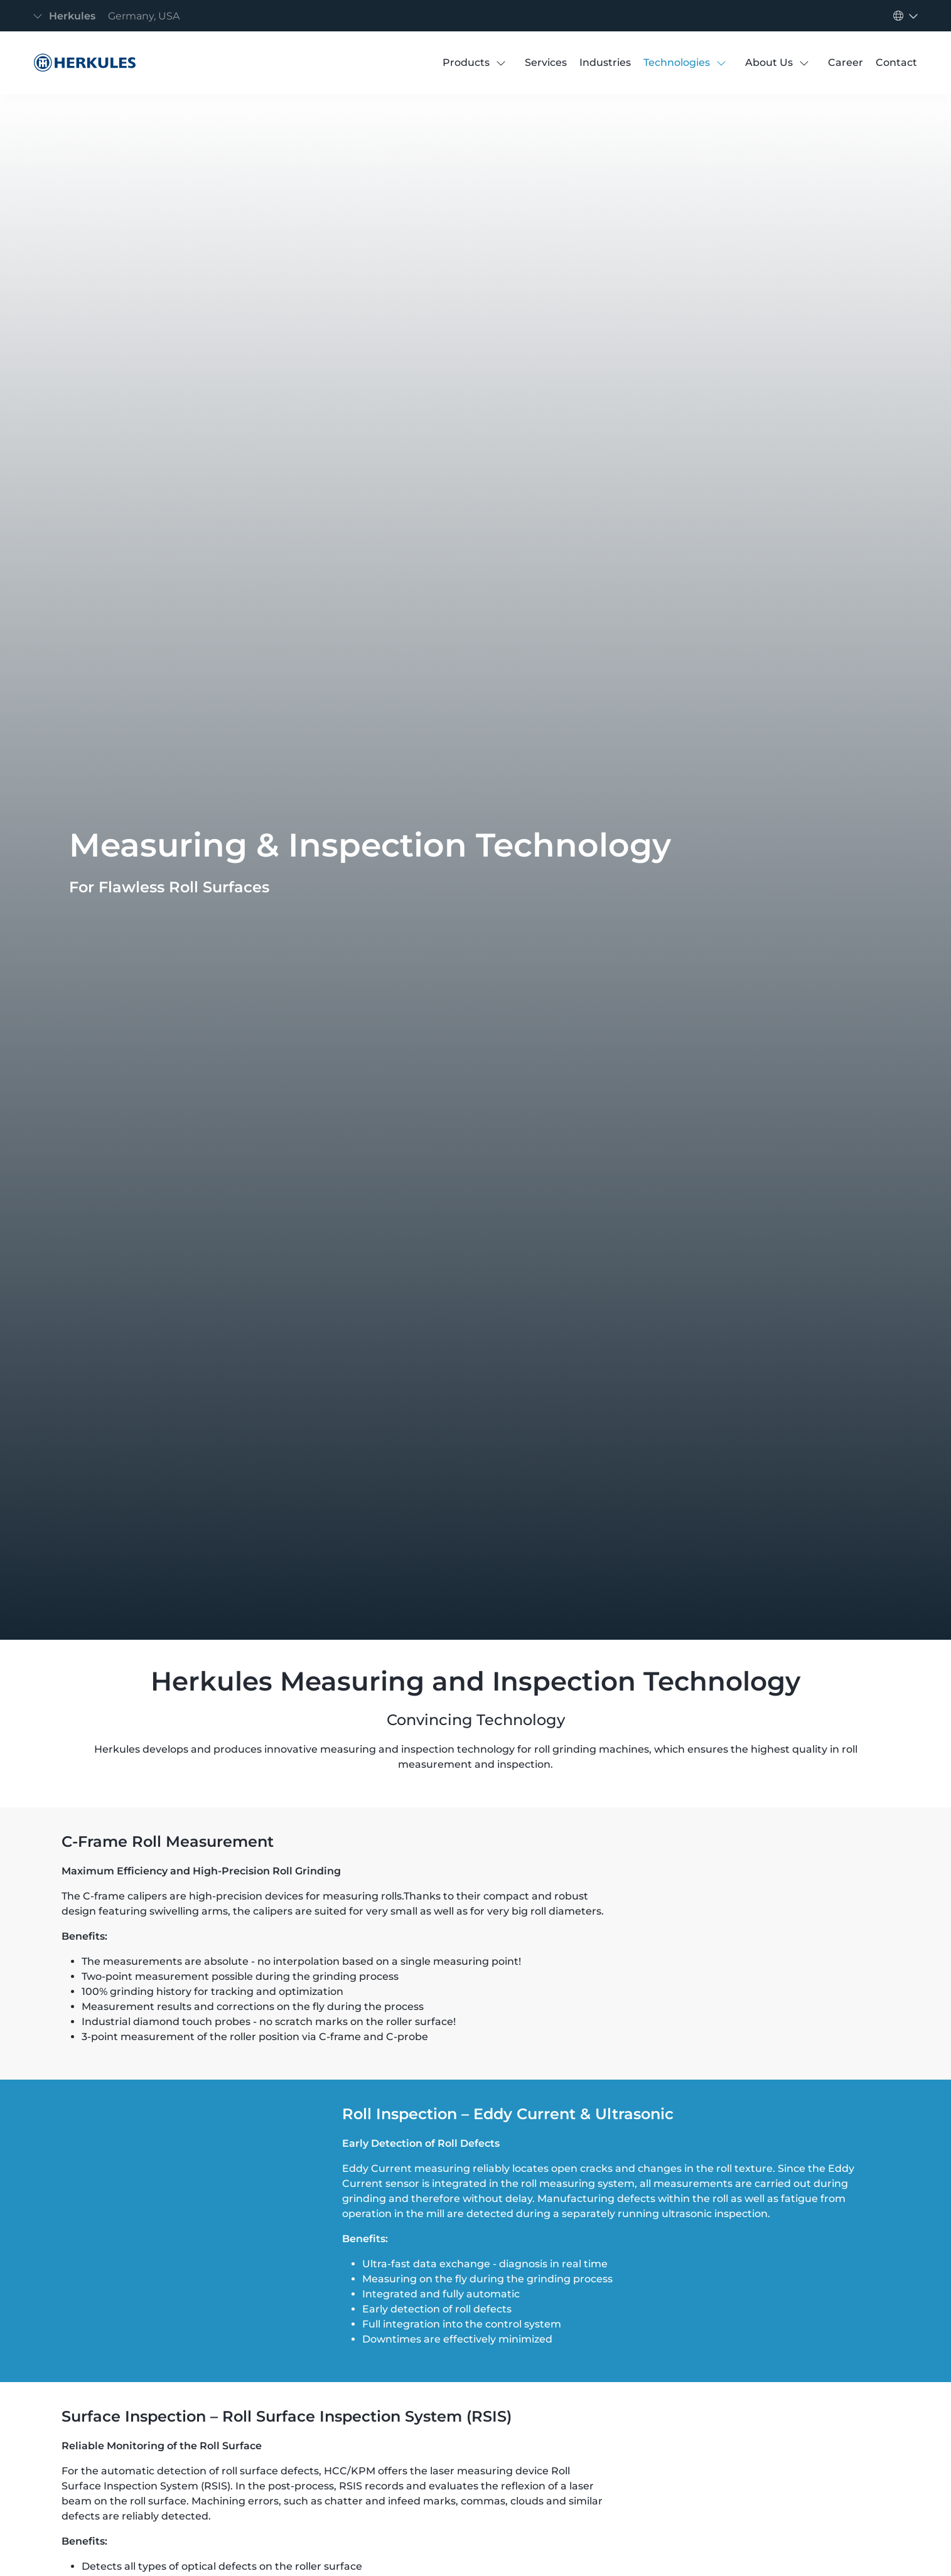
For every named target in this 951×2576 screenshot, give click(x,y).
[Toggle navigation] (110, 16)
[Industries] (605, 63)
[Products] (466, 63)
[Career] (845, 63)
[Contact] (896, 63)
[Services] (546, 63)
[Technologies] (676, 63)
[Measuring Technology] (82, 62)
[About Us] (769, 63)
